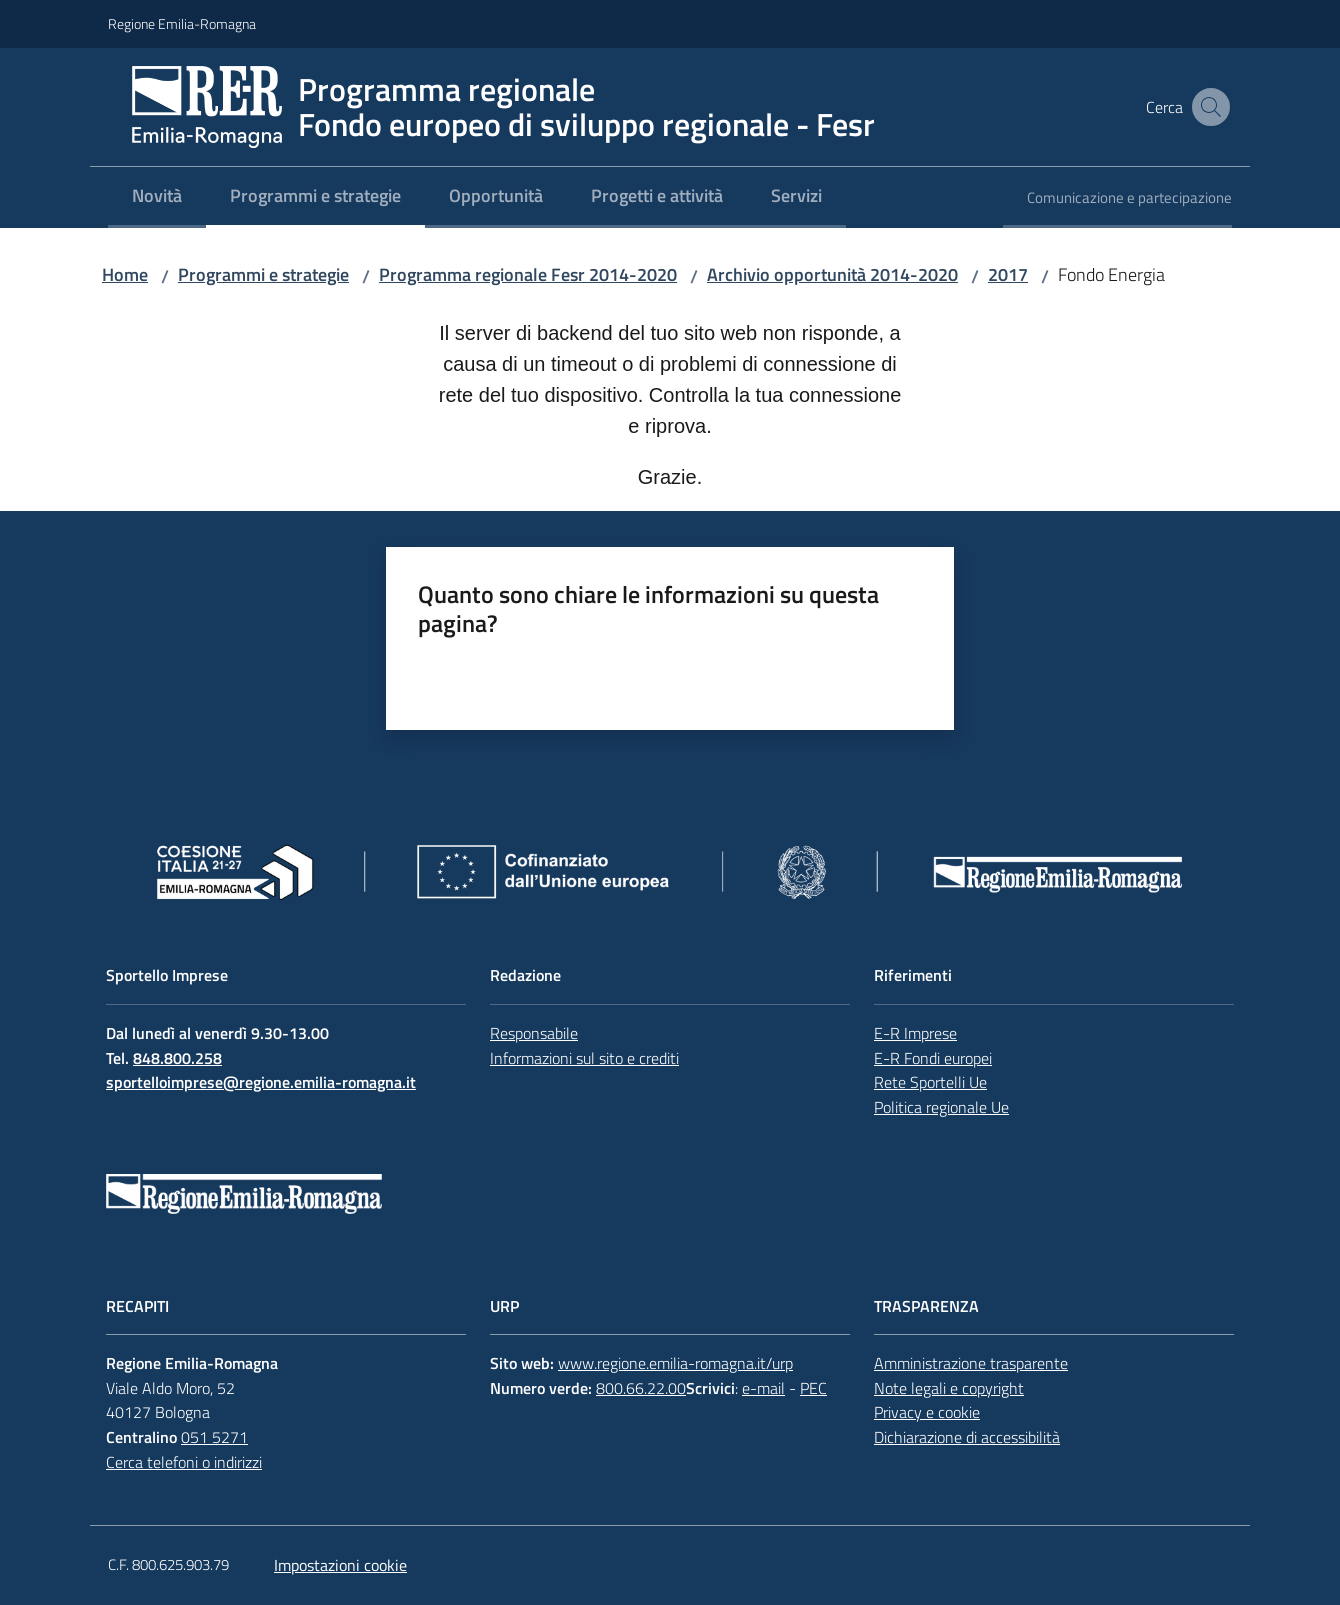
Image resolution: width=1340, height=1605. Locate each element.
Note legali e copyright (949, 1388)
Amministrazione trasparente (971, 1363)
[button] (1208, 107)
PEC (813, 1388)
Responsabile (534, 1033)
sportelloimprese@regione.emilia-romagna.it (261, 1082)
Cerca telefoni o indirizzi (184, 1462)
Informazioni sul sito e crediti (584, 1058)
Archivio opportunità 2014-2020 (832, 274)
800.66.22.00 (641, 1388)
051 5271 (214, 1437)
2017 (1008, 274)
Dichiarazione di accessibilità (967, 1437)
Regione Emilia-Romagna (182, 23)
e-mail (763, 1388)
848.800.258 (177, 1058)
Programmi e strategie (263, 274)
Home (125, 274)
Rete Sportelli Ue (930, 1082)
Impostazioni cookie (340, 1565)
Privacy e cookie (927, 1412)
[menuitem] (157, 197)
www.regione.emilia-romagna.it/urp (675, 1363)
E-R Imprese (915, 1033)
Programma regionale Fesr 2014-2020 (528, 274)
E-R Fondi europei (933, 1058)
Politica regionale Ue (941, 1107)
